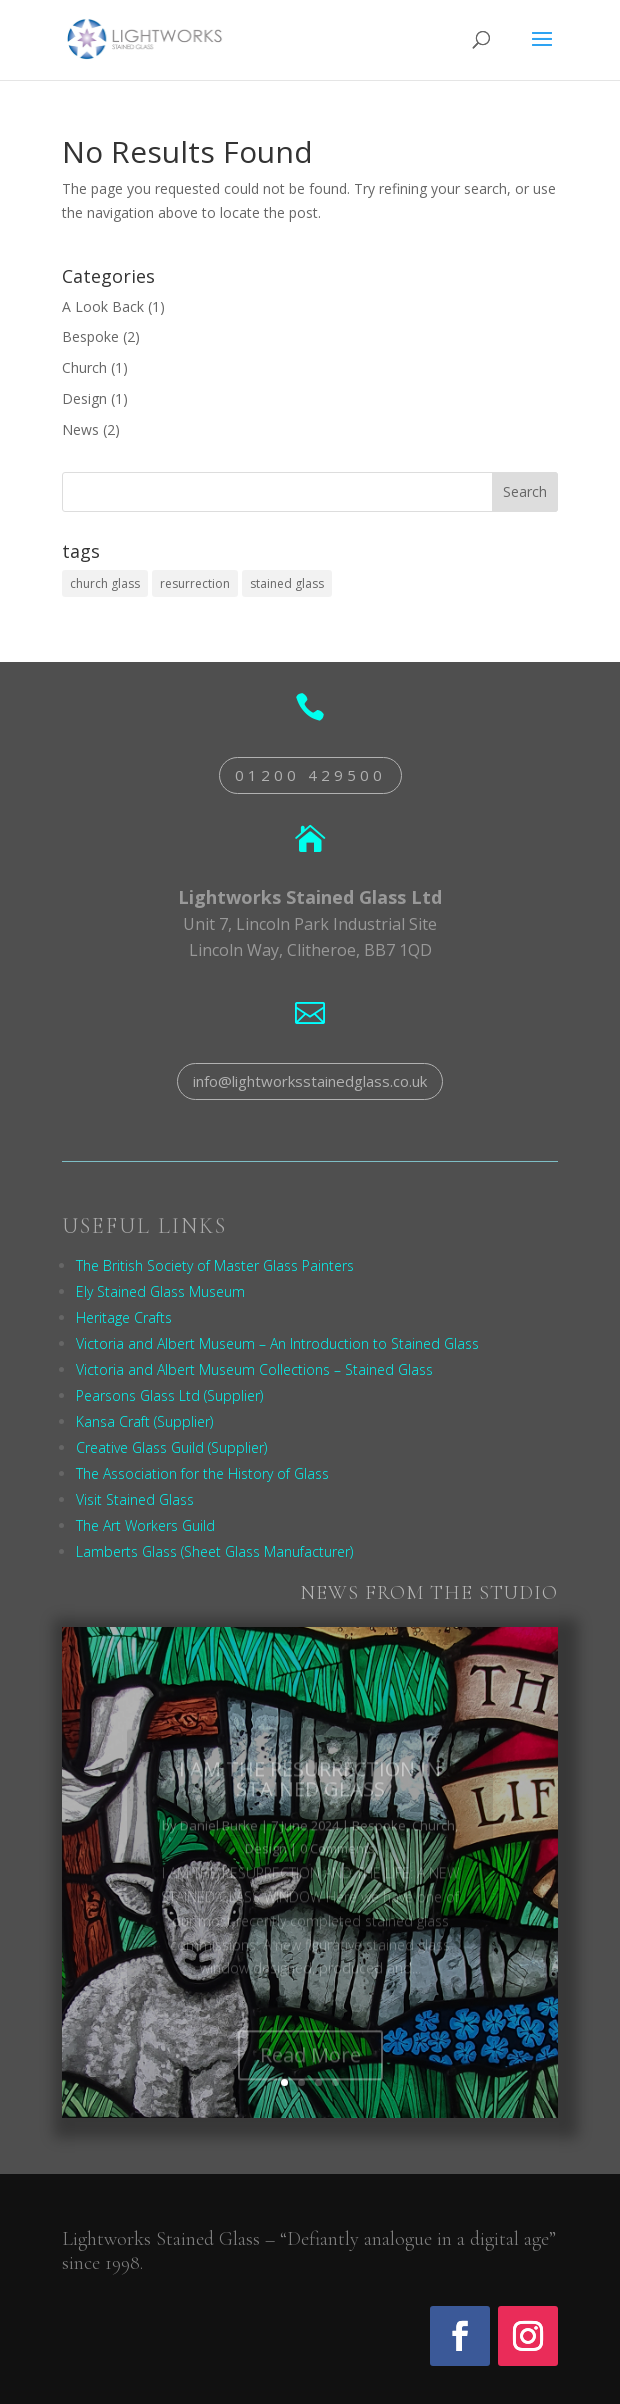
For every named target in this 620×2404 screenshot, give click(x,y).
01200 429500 (310, 775)
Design (84, 398)
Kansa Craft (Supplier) (144, 1421)
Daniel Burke (219, 1841)
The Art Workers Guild (145, 1525)
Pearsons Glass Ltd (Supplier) (169, 1395)
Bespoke (90, 336)
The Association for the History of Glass (202, 1473)
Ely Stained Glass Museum (160, 1291)
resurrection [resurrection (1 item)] (195, 583)
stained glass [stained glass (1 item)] (287, 583)
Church (84, 367)
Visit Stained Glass (135, 1499)
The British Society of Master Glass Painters (215, 1265)
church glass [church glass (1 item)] (105, 583)
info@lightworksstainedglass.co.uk (310, 1081)
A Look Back (103, 306)
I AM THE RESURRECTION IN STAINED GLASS (310, 1794)
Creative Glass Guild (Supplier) (171, 1447)
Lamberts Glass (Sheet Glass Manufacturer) (214, 1551)
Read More (310, 2070)
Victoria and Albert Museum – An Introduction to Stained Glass (277, 1343)
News (80, 429)
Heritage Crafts (124, 1317)
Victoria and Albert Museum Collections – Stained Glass (254, 1369)
